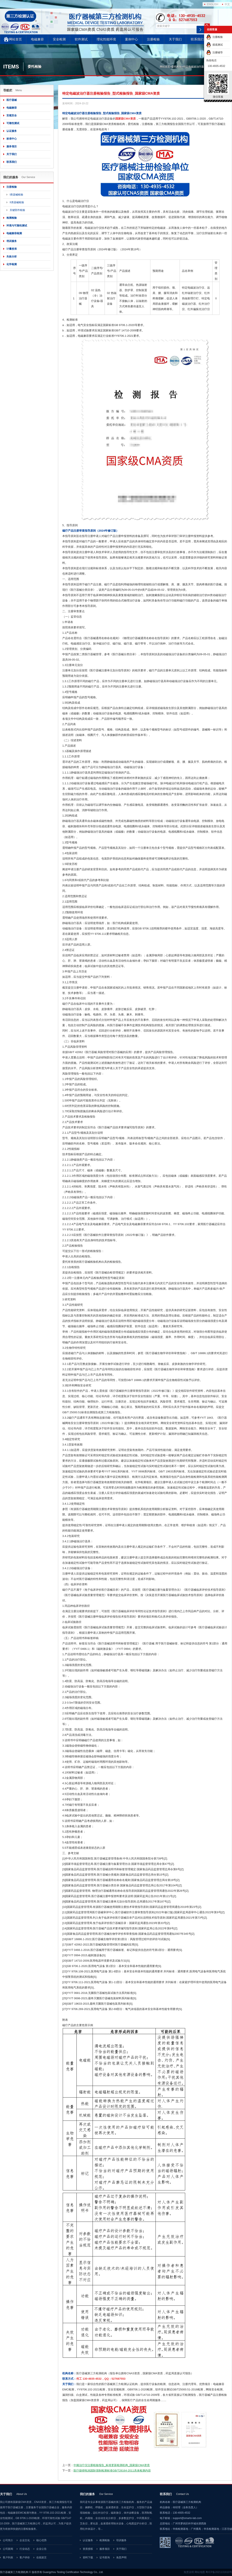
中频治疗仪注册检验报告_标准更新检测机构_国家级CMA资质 (111, 2465)
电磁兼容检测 (14, 233)
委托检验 (176, 66)
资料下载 (88, 2557)
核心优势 (41, 2540)
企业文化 (25, 2540)
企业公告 (41, 2548)
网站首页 (15, 39)
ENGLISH (212, 4)
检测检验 (11, 217)
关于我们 (175, 39)
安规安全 (11, 115)
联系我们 (197, 39)
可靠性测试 (12, 123)
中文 (227, 4)
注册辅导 (214, 52)
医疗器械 (11, 100)
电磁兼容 (37, 39)
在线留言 (41, 2557)
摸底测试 (214, 44)
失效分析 (11, 256)
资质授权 (88, 2548)
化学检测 (11, 264)
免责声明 (121, 2557)
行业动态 (25, 2548)
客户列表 (8, 2557)
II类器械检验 (17, 202)
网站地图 (200, 2572)
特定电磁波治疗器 (193, 66)
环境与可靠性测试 (16, 225)
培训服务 (11, 241)
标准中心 (11, 138)
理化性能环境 (106, 39)
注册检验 (153, 39)
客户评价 (25, 2557)
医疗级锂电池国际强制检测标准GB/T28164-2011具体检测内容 (112, 2470)
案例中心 (131, 39)
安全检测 (59, 39)
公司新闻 (8, 2548)
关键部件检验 (17, 210)
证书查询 (104, 2557)
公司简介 (8, 2540)
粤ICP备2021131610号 (219, 2572)
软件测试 (81, 39)
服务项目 (11, 146)
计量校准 (11, 248)
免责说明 (189, 2572)
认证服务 (11, 130)
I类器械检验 (16, 194)
